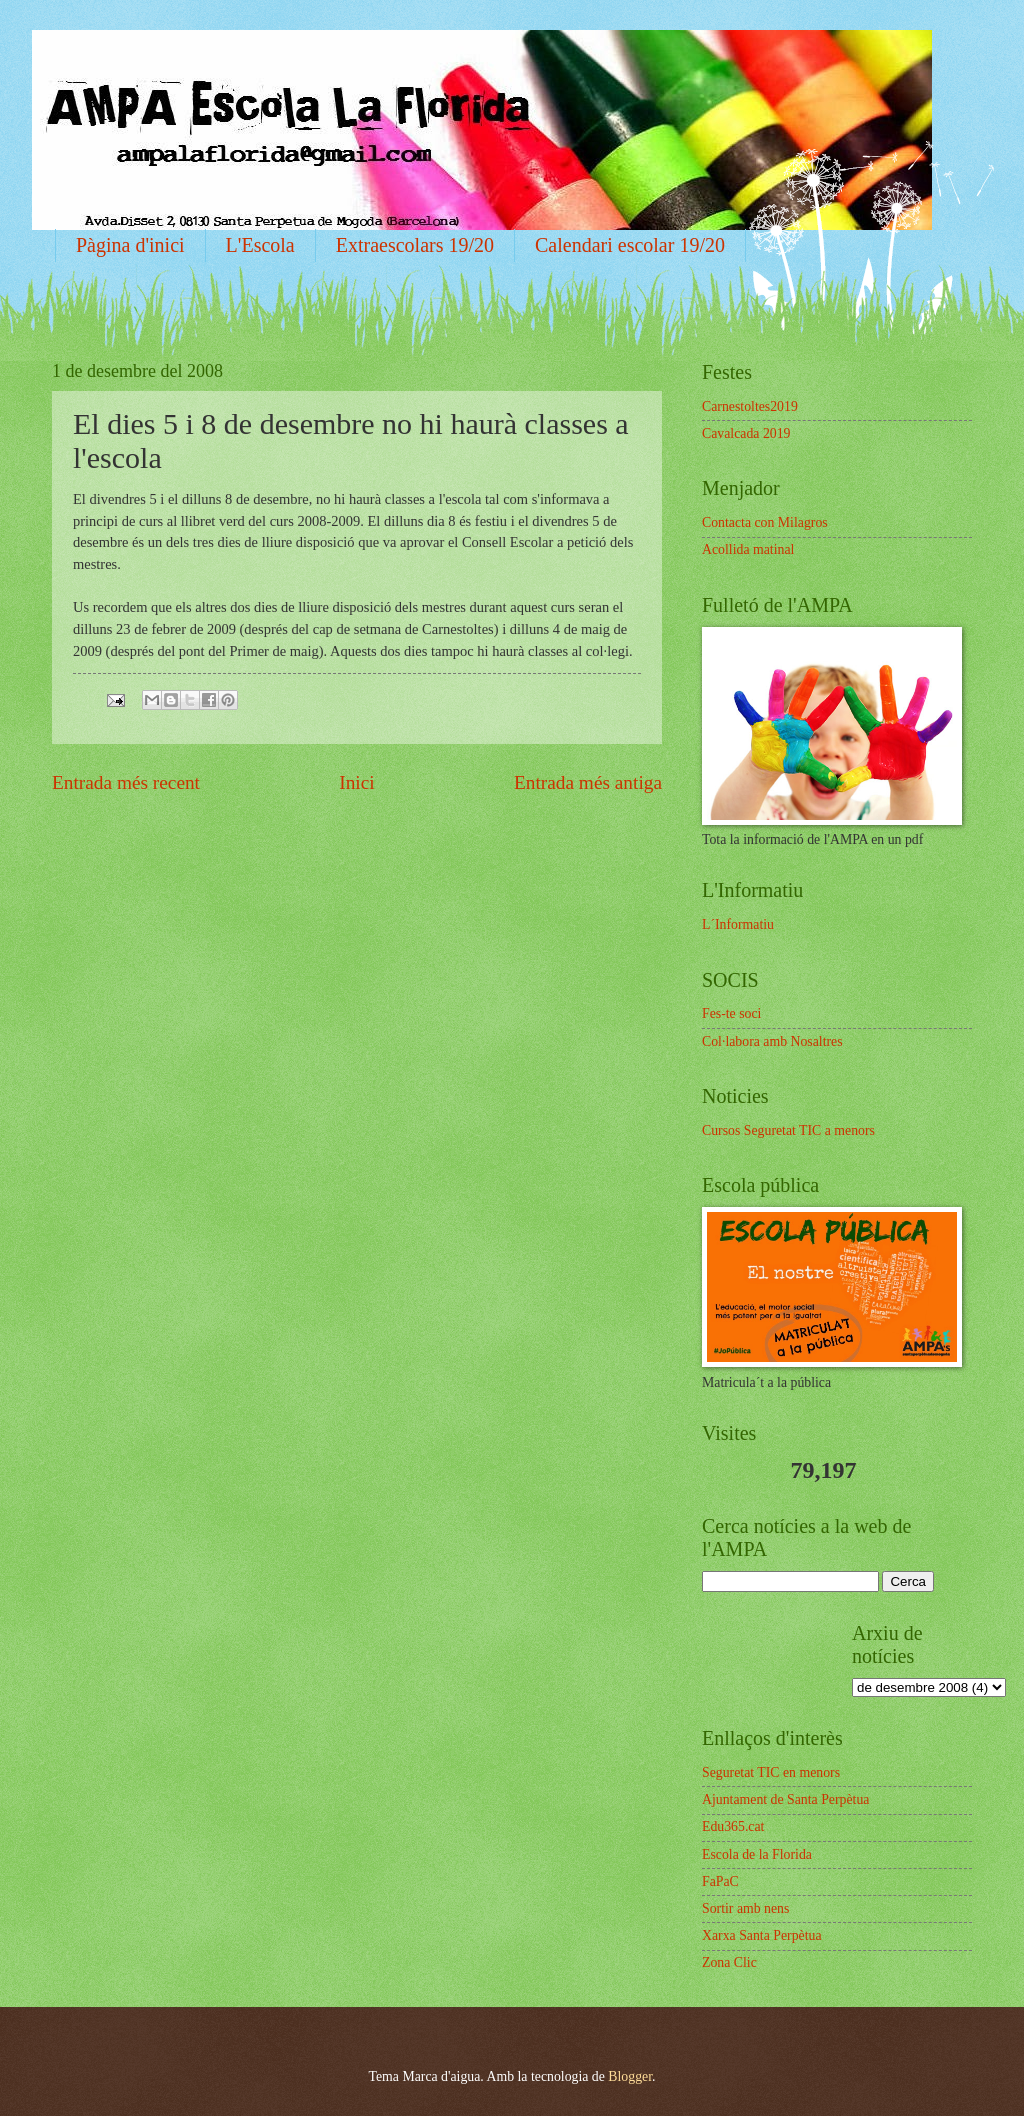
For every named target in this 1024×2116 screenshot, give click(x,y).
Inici (356, 782)
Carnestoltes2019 (750, 406)
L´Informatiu (738, 924)
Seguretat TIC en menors (771, 1772)
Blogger (630, 2076)
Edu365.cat (733, 1826)
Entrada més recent (126, 782)
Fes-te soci (731, 1013)
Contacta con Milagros (765, 522)
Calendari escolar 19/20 (630, 245)
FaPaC (720, 1881)
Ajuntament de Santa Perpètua (785, 1799)
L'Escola (260, 245)
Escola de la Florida (757, 1854)
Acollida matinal (748, 549)
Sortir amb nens (745, 1908)
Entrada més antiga (588, 782)
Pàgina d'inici (130, 245)
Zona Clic (729, 1962)
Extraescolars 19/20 (415, 245)
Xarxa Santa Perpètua (762, 1935)
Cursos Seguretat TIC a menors (788, 1130)
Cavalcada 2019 (746, 433)
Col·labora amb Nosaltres (772, 1041)
